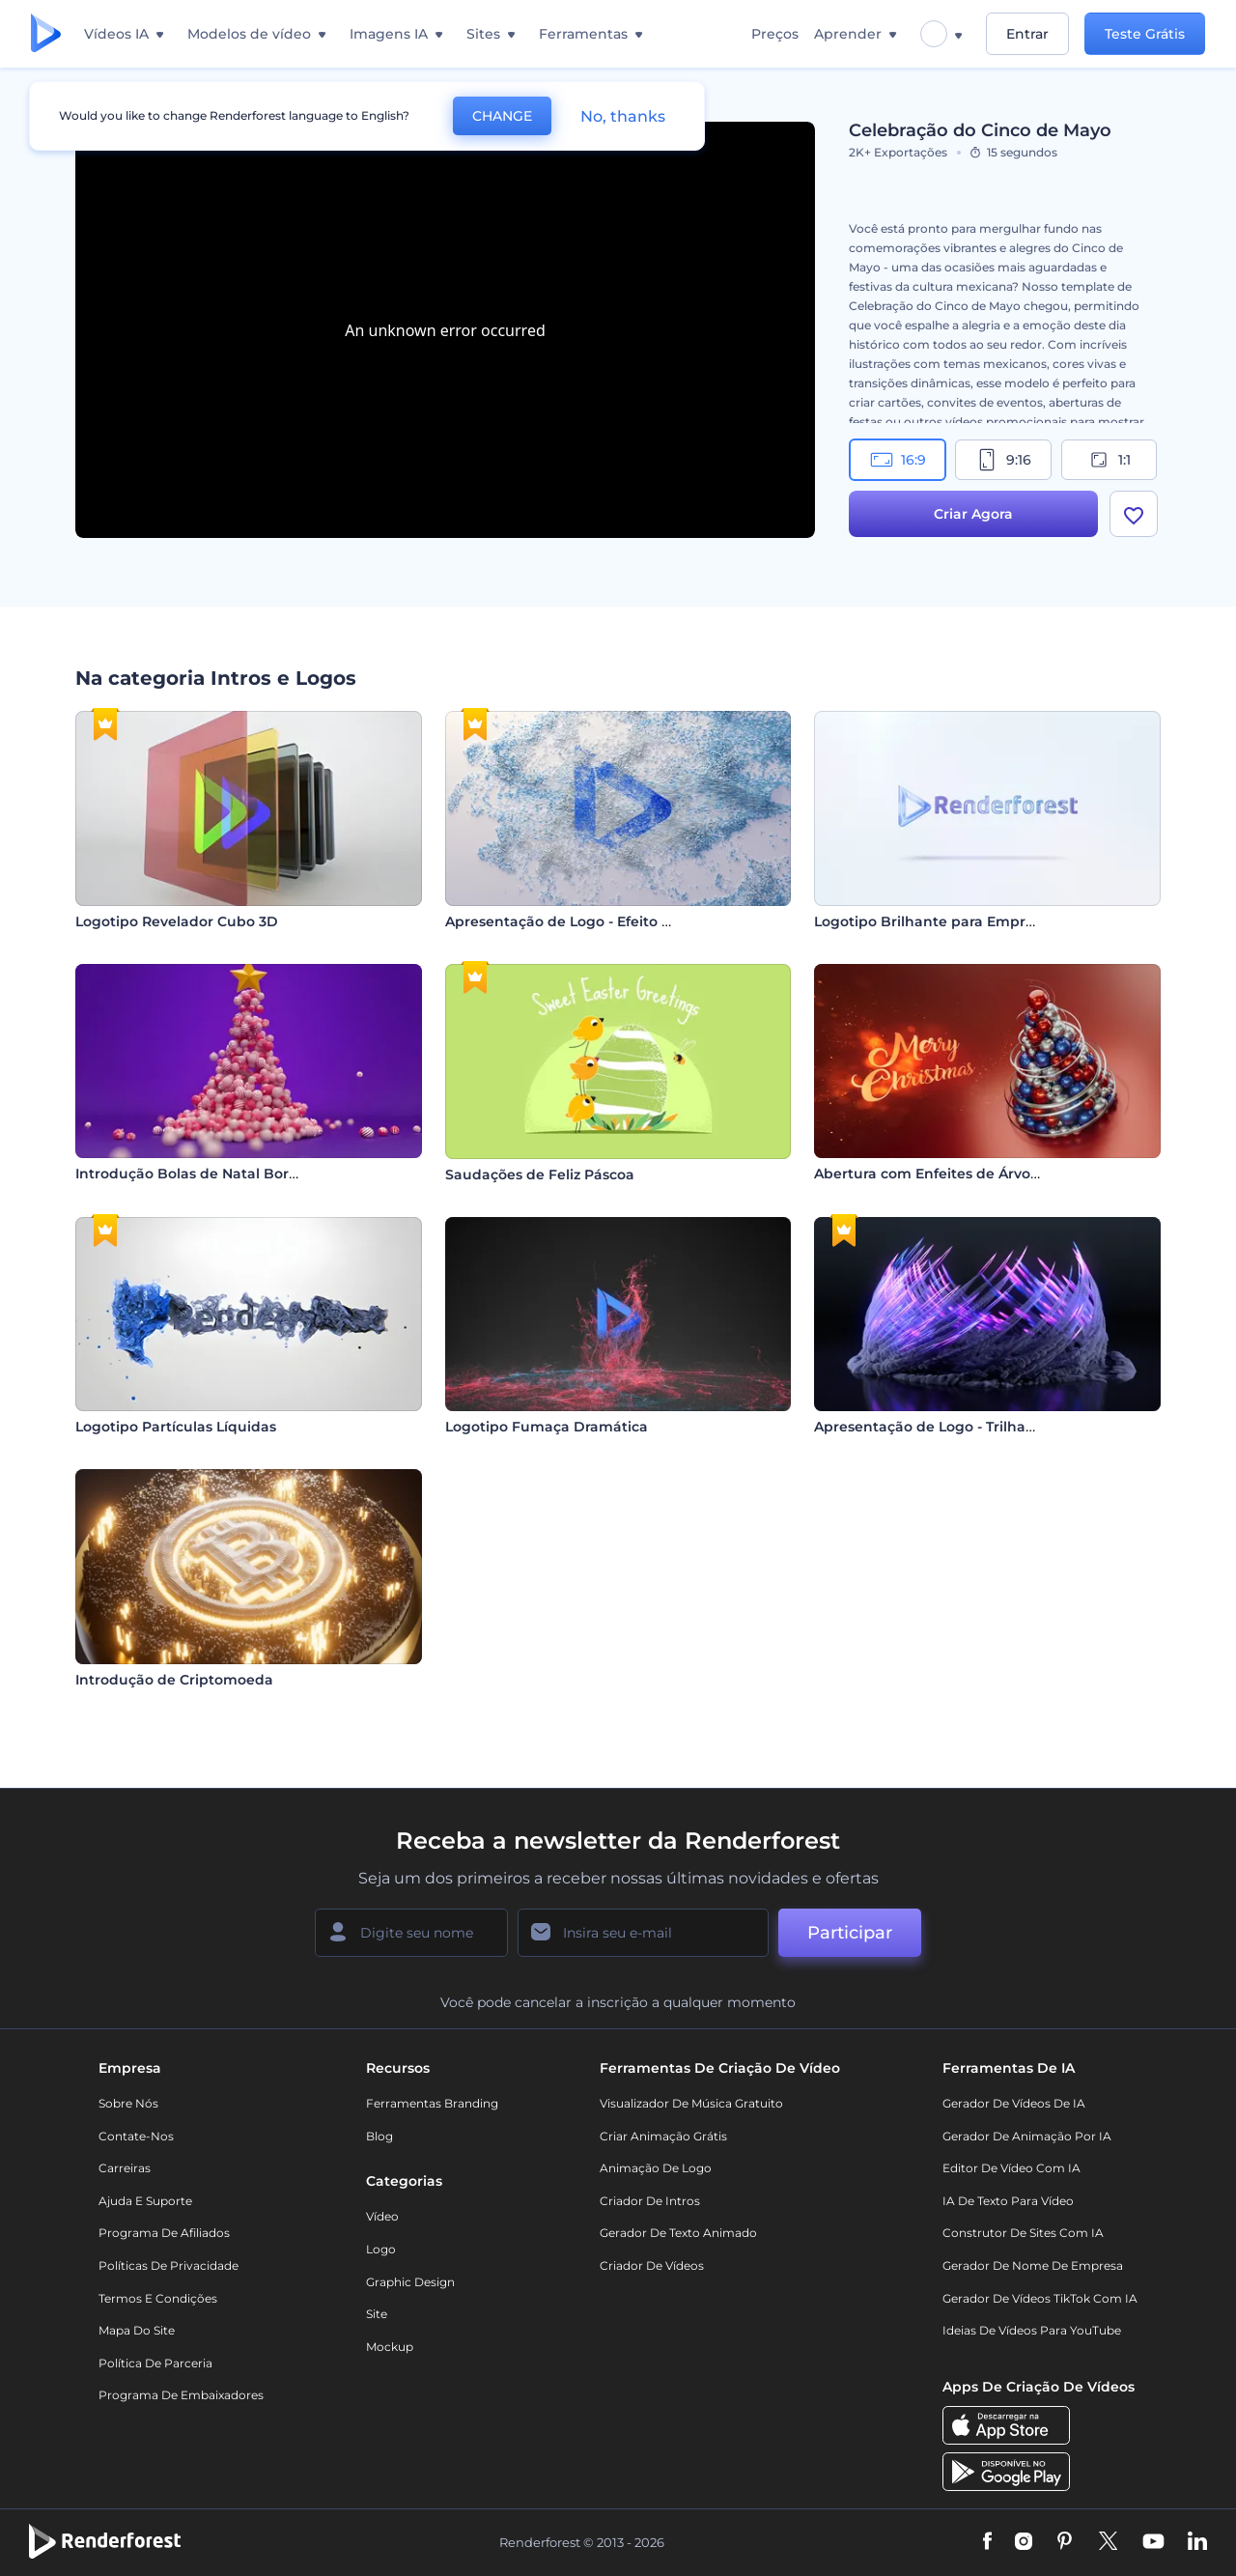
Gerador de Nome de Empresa (1032, 2265)
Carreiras (124, 2168)
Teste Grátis (1145, 33)
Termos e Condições (157, 2298)
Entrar (1027, 33)
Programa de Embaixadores (181, 2395)
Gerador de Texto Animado (678, 2232)
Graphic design (410, 2282)
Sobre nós (128, 2103)
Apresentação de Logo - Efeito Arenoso (582, 921)
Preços (775, 33)
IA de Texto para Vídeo (1008, 2201)
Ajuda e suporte (145, 2201)
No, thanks (622, 116)
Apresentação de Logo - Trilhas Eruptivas (958, 1426)
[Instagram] (1023, 2542)
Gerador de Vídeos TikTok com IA (1040, 2298)
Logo (381, 2249)
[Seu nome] (411, 1933)
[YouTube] (1153, 2542)
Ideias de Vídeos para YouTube (1031, 2330)
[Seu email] (643, 1933)
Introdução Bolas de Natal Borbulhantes (218, 1173)
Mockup (389, 2346)
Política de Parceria (155, 2363)
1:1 (1109, 459)
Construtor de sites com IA (1023, 2232)
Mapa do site (136, 2330)
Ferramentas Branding (432, 2103)
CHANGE (502, 116)
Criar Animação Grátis (663, 2136)
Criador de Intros (650, 2201)
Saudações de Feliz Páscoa (539, 1174)
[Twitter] (1108, 2542)
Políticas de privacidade (168, 2265)
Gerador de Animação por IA (1026, 2136)
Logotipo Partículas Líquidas (175, 1426)
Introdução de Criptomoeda (174, 1679)
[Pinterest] (1064, 2542)
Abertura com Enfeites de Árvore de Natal (961, 1173)
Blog (379, 2136)
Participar (849, 1932)
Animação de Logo (656, 2168)
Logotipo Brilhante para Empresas (935, 921)
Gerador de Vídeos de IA (1013, 2103)
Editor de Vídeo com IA (1011, 2168)
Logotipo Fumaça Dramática (546, 1426)
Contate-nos (136, 2136)
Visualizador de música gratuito (691, 2103)
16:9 (898, 459)
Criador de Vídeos (652, 2265)
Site (376, 2314)
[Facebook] (987, 2542)
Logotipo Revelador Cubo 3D (176, 921)
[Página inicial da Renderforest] (46, 34)
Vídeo (382, 2216)
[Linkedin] (1197, 2542)
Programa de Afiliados (164, 2232)
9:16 (1003, 459)
